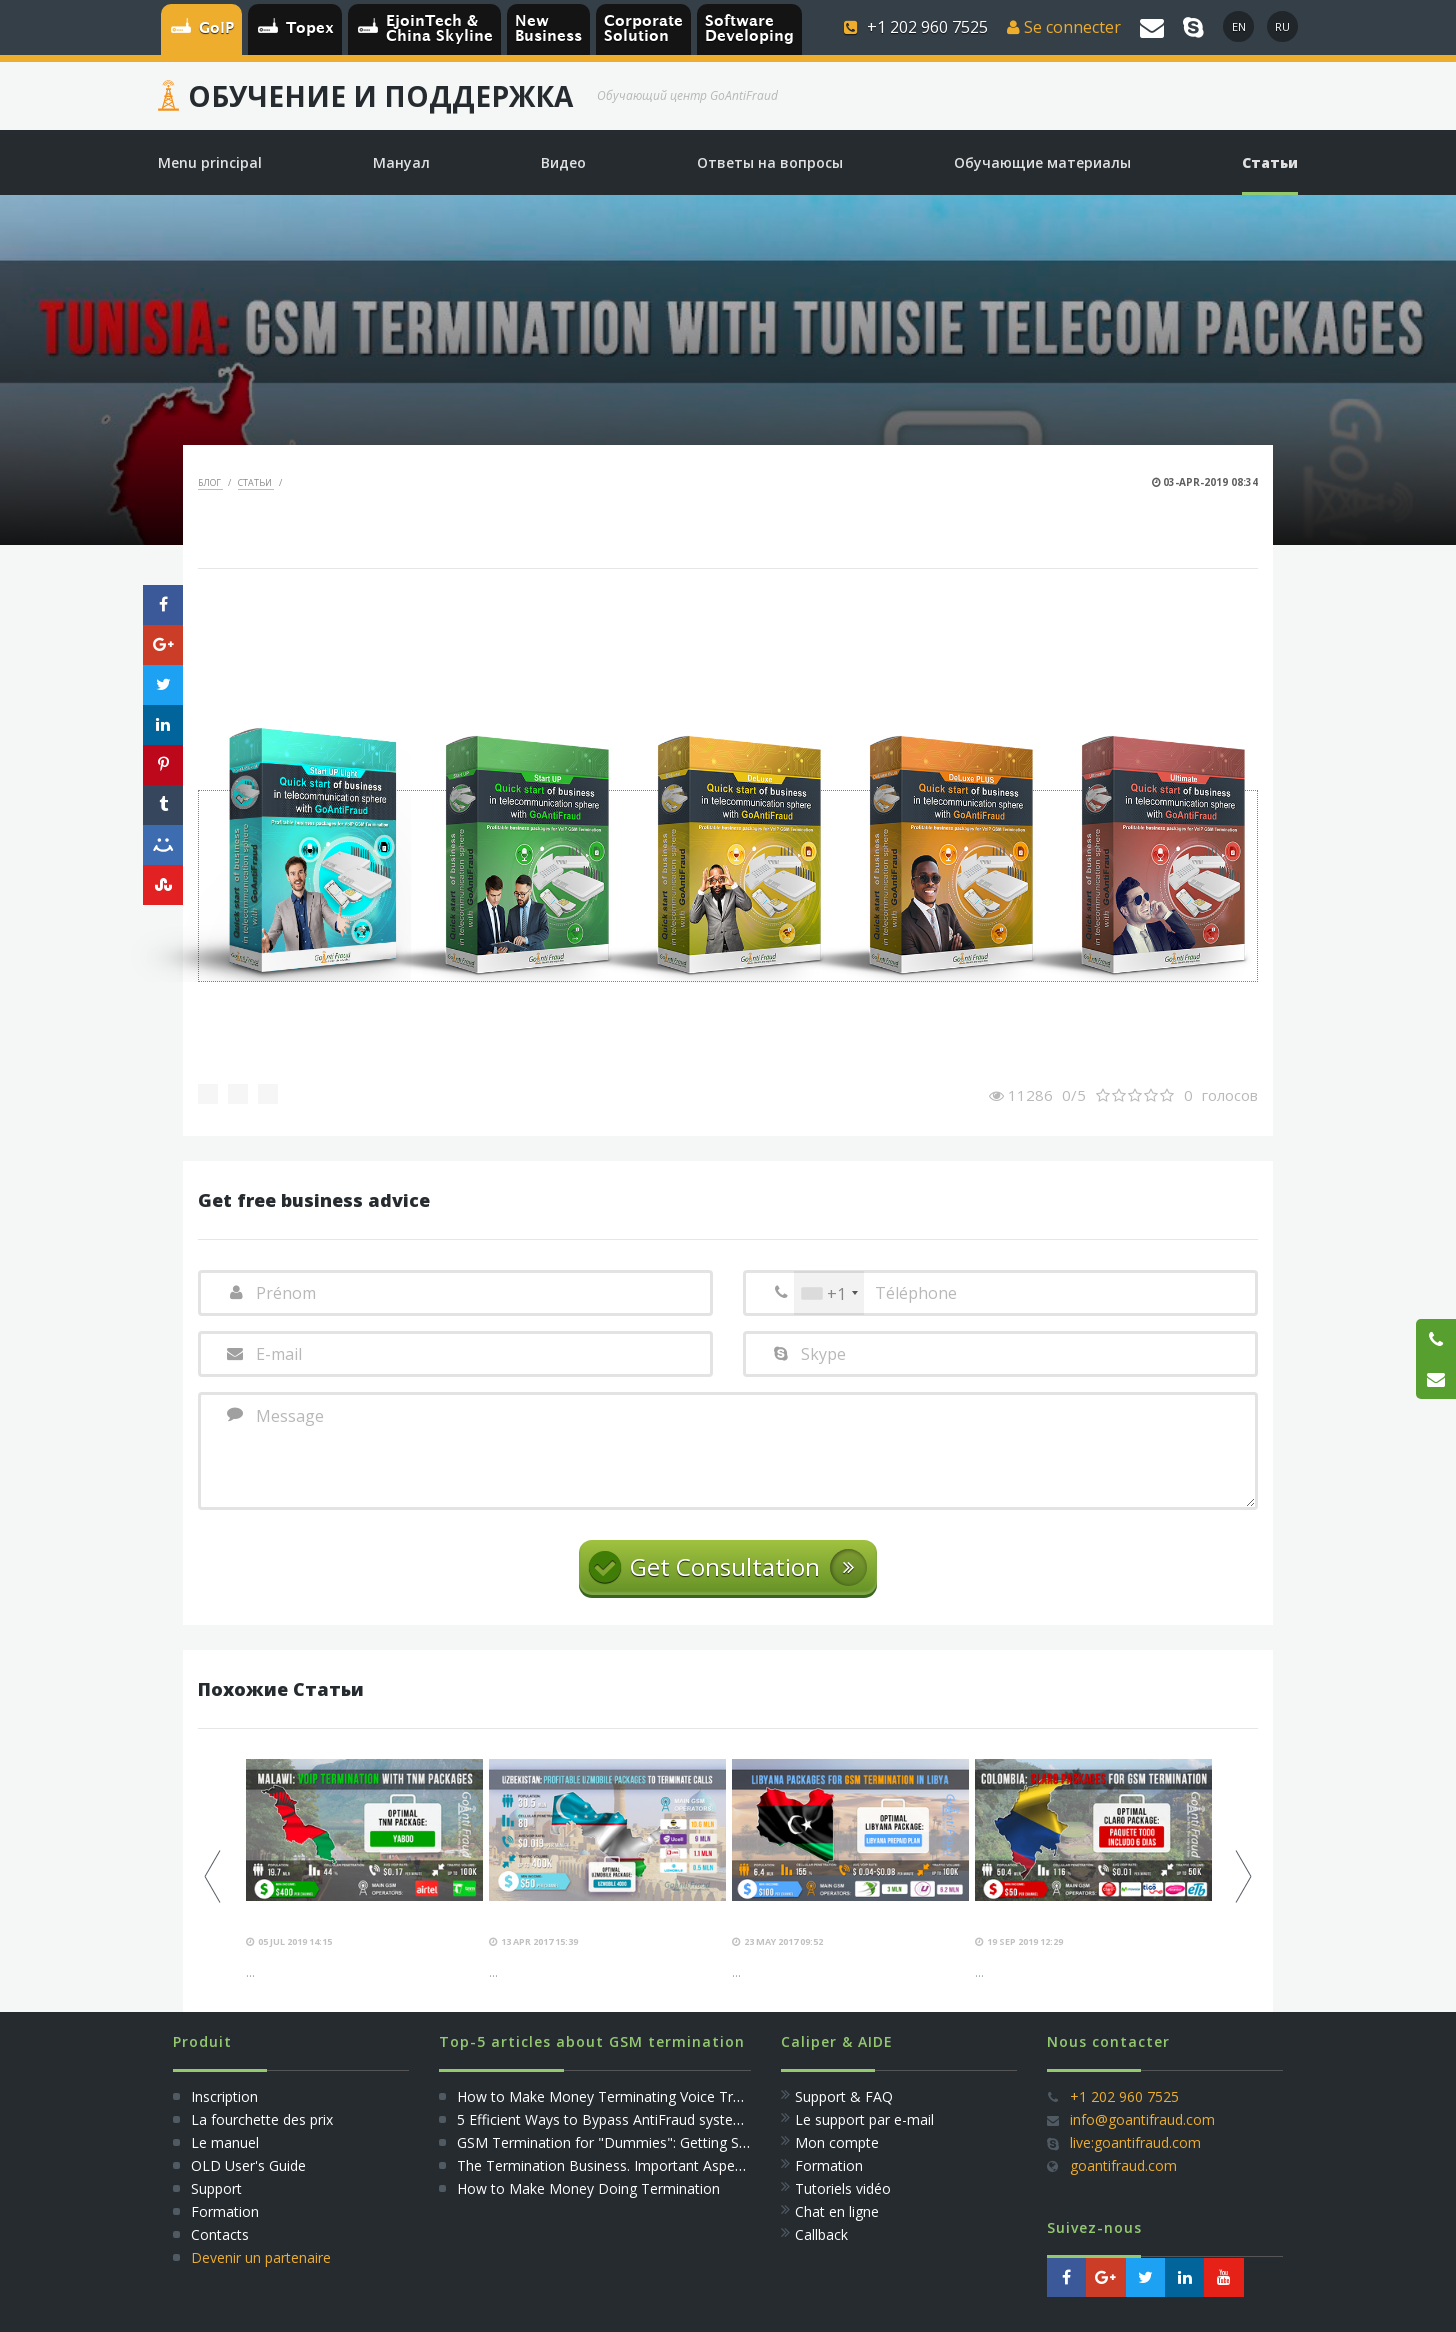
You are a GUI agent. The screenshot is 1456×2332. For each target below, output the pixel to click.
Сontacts (220, 2234)
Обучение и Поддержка (380, 96)
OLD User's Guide (248, 2165)
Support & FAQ (844, 2096)
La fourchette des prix (262, 2119)
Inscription (222, 2096)
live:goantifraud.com (1135, 2142)
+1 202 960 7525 (1124, 2096)
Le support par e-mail (864, 2119)
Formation (225, 2211)
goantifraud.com (1123, 2165)
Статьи (256, 482)
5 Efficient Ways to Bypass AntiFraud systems (605, 2119)
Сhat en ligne (837, 2211)
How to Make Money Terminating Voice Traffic (609, 2096)
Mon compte (837, 2142)
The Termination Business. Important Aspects (605, 2165)
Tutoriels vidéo (843, 2188)
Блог (210, 482)
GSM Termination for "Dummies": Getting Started (617, 2142)
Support (216, 2188)
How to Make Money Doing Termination (588, 2188)
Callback (821, 2234)
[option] (364, 1870)
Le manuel (225, 2142)
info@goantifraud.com (1142, 2119)
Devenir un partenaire (261, 2257)
